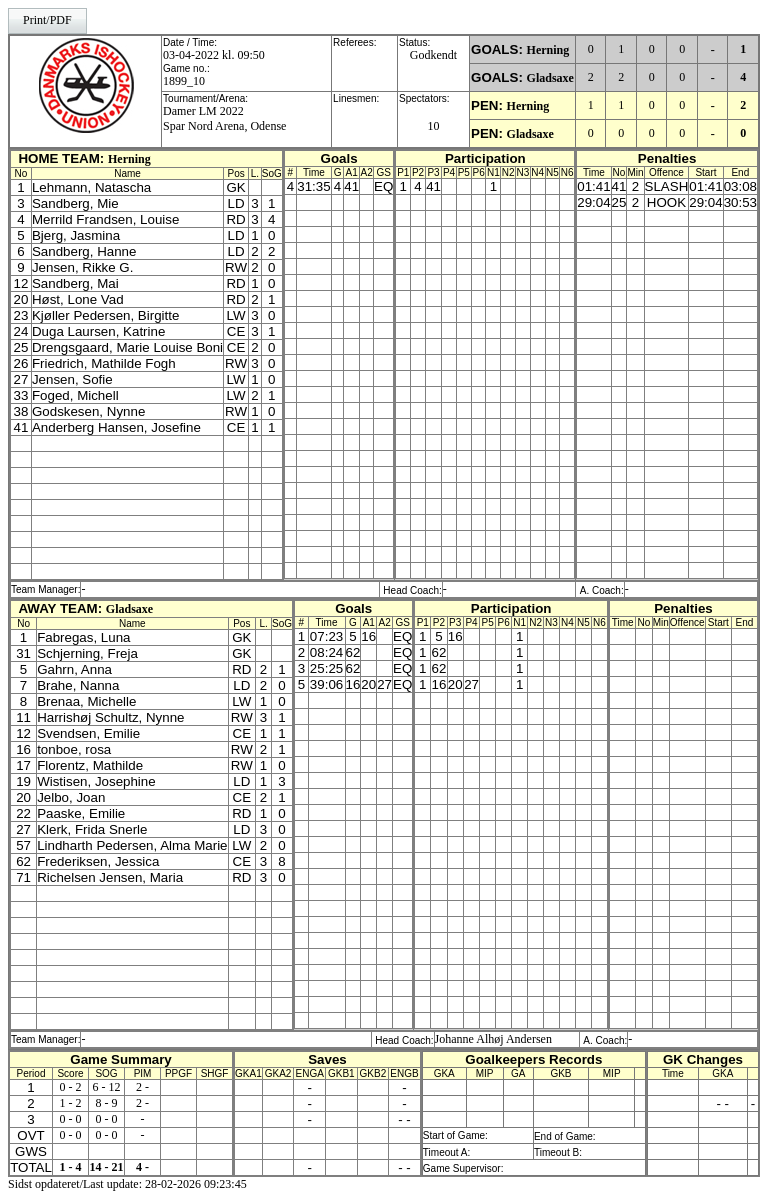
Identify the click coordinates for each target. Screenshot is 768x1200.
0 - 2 (71, 1087)
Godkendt (433, 55)
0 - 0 (71, 1119)
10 (434, 126)
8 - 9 (107, 1103)
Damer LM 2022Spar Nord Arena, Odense (224, 118)
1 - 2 (71, 1103)
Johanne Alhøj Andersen (493, 1039)
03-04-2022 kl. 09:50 (214, 55)
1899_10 (184, 81)
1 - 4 (71, 1167)
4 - (142, 1167)
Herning (548, 50)
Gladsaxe (550, 78)
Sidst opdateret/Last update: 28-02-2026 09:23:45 (127, 1184)
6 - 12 (107, 1087)
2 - (142, 1087)
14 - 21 (107, 1167)
